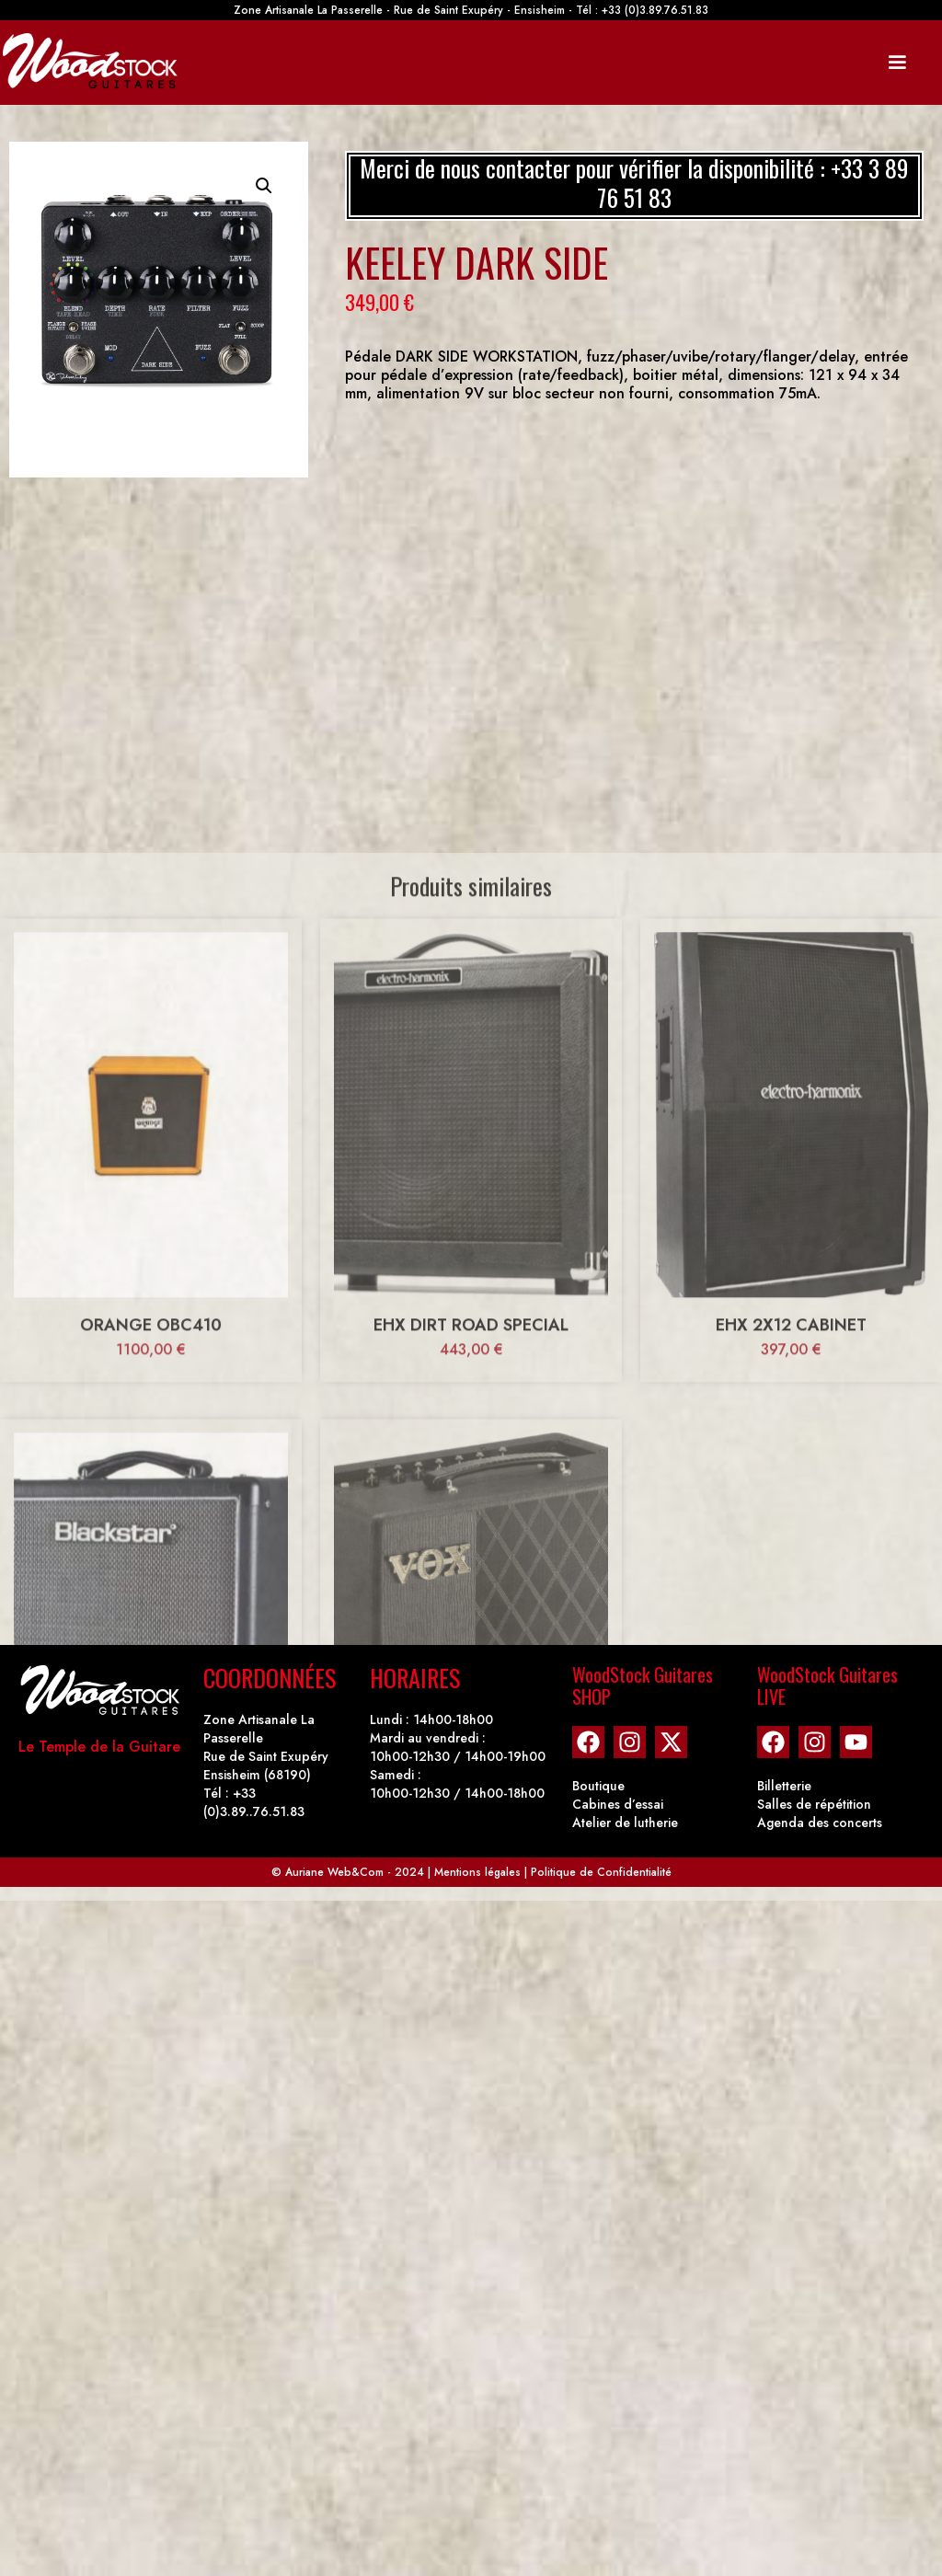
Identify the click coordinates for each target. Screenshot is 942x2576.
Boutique (598, 1786)
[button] (264, 185)
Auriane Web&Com (334, 1872)
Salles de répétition (814, 1804)
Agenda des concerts (819, 1822)
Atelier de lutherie (625, 1822)
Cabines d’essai (617, 1804)
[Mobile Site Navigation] (897, 62)
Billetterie (784, 1786)
